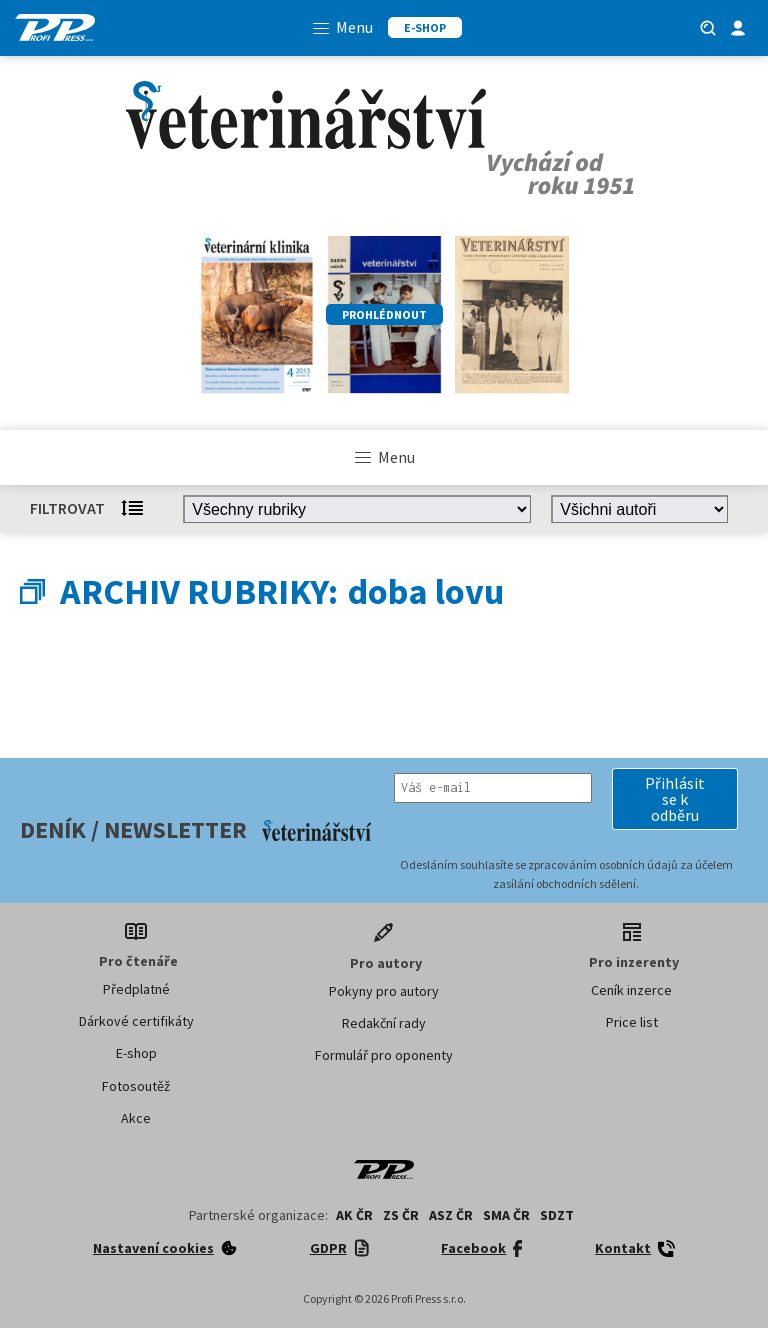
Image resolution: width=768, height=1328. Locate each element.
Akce (136, 1118)
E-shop (136, 1053)
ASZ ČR (451, 1215)
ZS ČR (401, 1215)
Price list (632, 1022)
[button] (675, 799)
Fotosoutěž (136, 1086)
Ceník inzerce (631, 990)
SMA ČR (506, 1215)
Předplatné (136, 989)
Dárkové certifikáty (136, 1021)
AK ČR (354, 1215)
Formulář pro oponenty (384, 1055)
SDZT (557, 1215)
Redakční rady (384, 1023)
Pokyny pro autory (384, 991)
